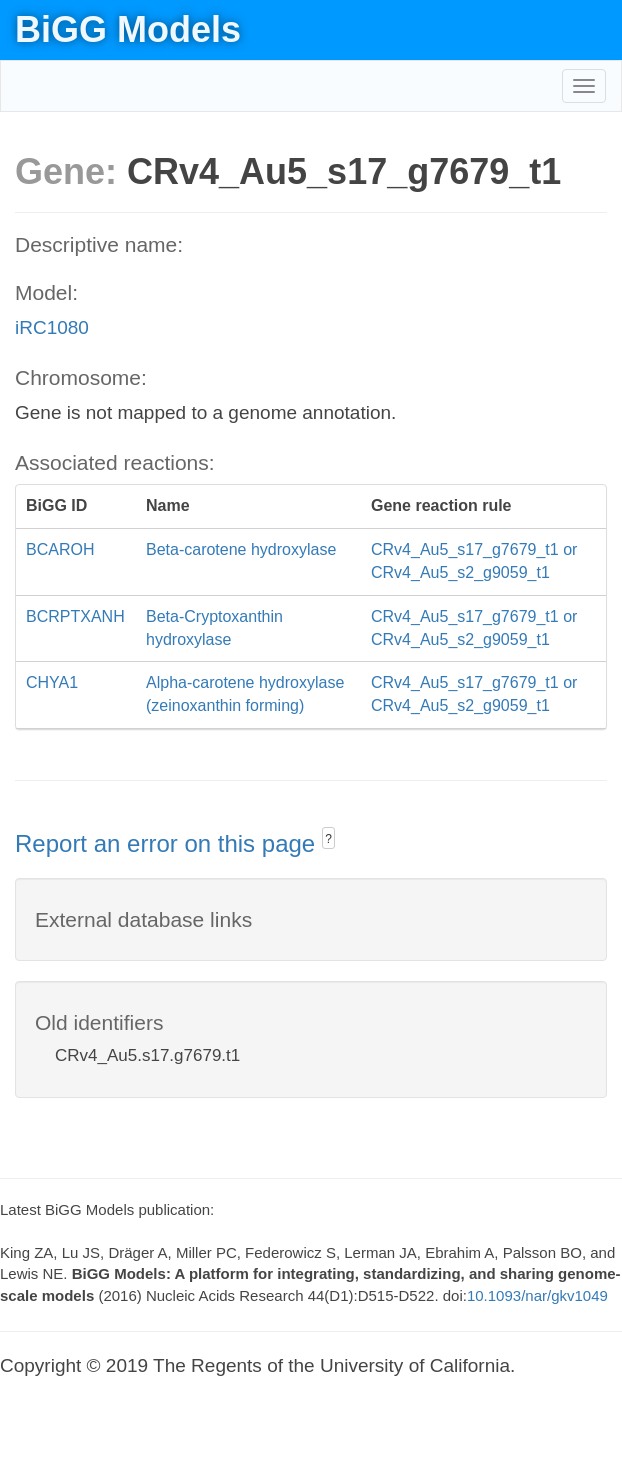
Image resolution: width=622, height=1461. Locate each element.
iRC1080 (52, 327)
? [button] (328, 839)
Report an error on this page (168, 843)
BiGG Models (128, 29)
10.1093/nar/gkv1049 (537, 1295)
